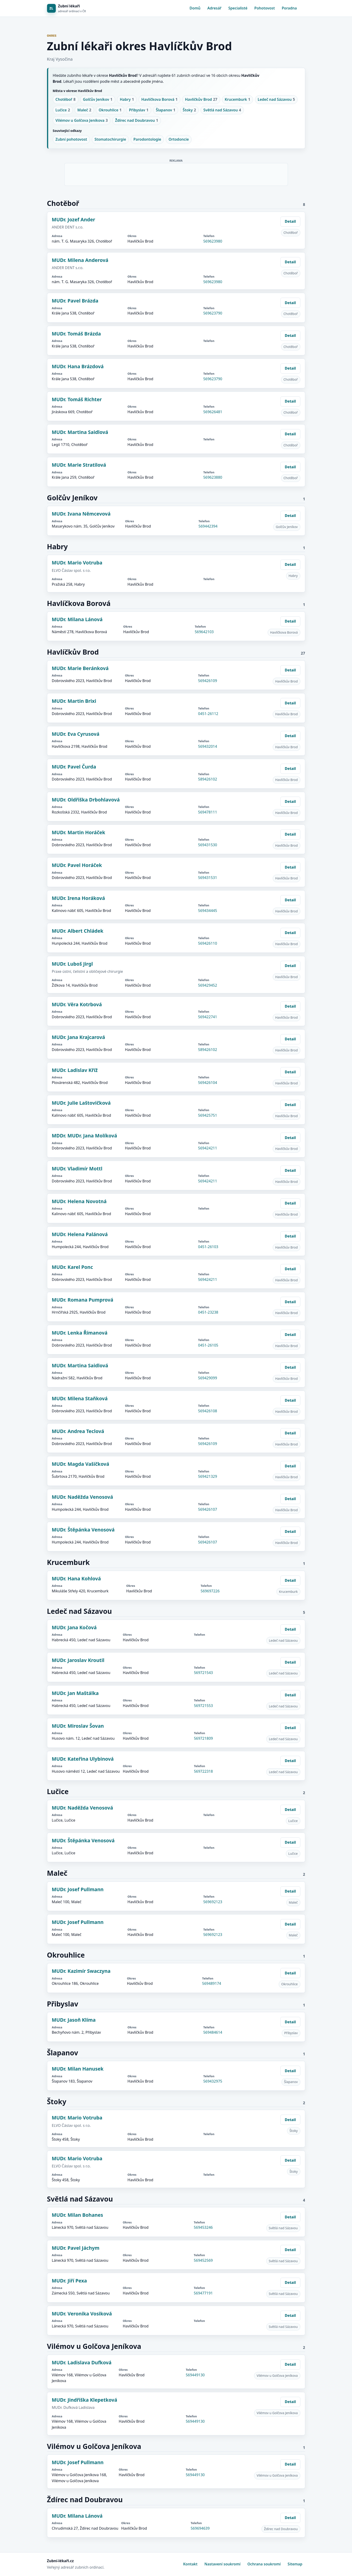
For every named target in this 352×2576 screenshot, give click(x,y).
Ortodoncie (179, 139)
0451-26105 (208, 1345)
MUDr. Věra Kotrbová (77, 1004)
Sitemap (295, 2564)
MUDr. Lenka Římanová (79, 1333)
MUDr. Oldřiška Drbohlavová (86, 799)
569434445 (207, 910)
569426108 (207, 1410)
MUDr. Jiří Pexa (69, 2280)
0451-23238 (208, 1312)
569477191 (203, 2293)
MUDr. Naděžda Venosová (82, 1497)
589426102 (207, 779)
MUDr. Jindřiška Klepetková (84, 2400)
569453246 (203, 2227)
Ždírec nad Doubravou (136, 121)
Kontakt (190, 2564)
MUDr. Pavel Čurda (74, 766)
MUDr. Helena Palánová (80, 1234)
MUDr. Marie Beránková (80, 668)
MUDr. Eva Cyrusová (76, 734)
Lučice (63, 110)
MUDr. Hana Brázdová (78, 366)
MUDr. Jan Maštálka (75, 1693)
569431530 (207, 844)
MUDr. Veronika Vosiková (82, 2313)
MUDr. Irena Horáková (78, 898)
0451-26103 (208, 1246)
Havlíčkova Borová (159, 100)
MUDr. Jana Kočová (74, 1627)
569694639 (200, 2528)
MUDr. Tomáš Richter (77, 399)
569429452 (207, 985)
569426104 (207, 1082)
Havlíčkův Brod (201, 100)
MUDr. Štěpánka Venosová (83, 1529)
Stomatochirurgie (110, 139)
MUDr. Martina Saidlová (80, 432)
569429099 (207, 1377)
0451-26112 (208, 713)
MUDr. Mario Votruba (77, 562)
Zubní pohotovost (71, 139)
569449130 (195, 2374)
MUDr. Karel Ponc (72, 1267)
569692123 (212, 1901)
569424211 (207, 1148)
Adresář (214, 8)
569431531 (207, 877)
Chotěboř (66, 100)
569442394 (207, 526)
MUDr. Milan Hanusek (78, 2069)
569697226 (210, 1591)
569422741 (207, 1016)
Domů (194, 8)
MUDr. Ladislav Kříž (75, 1070)
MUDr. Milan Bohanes (77, 2215)
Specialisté (237, 8)
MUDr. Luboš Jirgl (72, 964)
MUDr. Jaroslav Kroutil (78, 1660)
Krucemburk (237, 100)
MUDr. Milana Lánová (77, 619)
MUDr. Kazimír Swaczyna (81, 1971)
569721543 (203, 1672)
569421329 (207, 1476)
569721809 (203, 1738)
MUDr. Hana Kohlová (76, 1578)
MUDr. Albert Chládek (78, 931)
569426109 (207, 680)
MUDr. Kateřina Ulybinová (83, 1759)
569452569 (203, 2260)
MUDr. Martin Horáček (78, 832)
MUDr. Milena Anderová (80, 260)
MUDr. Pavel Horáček (77, 865)
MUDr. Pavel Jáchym (76, 2248)
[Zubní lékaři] (66, 8)
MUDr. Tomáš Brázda (76, 333)
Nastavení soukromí (222, 2564)
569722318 (203, 1771)
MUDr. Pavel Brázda (75, 300)
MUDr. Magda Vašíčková (80, 1464)
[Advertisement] (176, 173)
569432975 (212, 2081)
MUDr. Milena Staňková (80, 1398)
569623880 (212, 477)
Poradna (289, 8)
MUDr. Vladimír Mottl (77, 1168)
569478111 (207, 812)
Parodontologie (147, 139)
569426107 (207, 1509)
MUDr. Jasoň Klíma (74, 2020)
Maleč (84, 110)
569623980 (212, 241)
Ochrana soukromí (264, 2564)
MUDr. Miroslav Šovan (78, 1726)
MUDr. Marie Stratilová (79, 465)
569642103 (204, 631)
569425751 (207, 1115)
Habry (127, 100)
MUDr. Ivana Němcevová (81, 513)
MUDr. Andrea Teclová (78, 1431)
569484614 (212, 2032)
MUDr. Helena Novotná (79, 1201)
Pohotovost (264, 8)
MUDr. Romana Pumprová (82, 1300)
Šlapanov (165, 110)
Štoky (189, 110)
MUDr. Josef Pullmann (78, 1889)
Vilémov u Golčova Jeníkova (82, 121)
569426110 (207, 943)
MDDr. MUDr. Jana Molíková (84, 1135)
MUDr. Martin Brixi (74, 701)
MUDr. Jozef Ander (73, 219)
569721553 (203, 1705)
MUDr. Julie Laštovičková (81, 1103)
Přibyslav (138, 110)
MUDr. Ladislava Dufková (82, 2362)
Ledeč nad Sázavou (276, 100)
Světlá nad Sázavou (222, 110)
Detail (290, 221)
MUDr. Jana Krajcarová (78, 1037)
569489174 (211, 1983)
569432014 (207, 746)
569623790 (212, 313)
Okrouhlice (110, 110)
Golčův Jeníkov (97, 100)
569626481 (212, 411)
